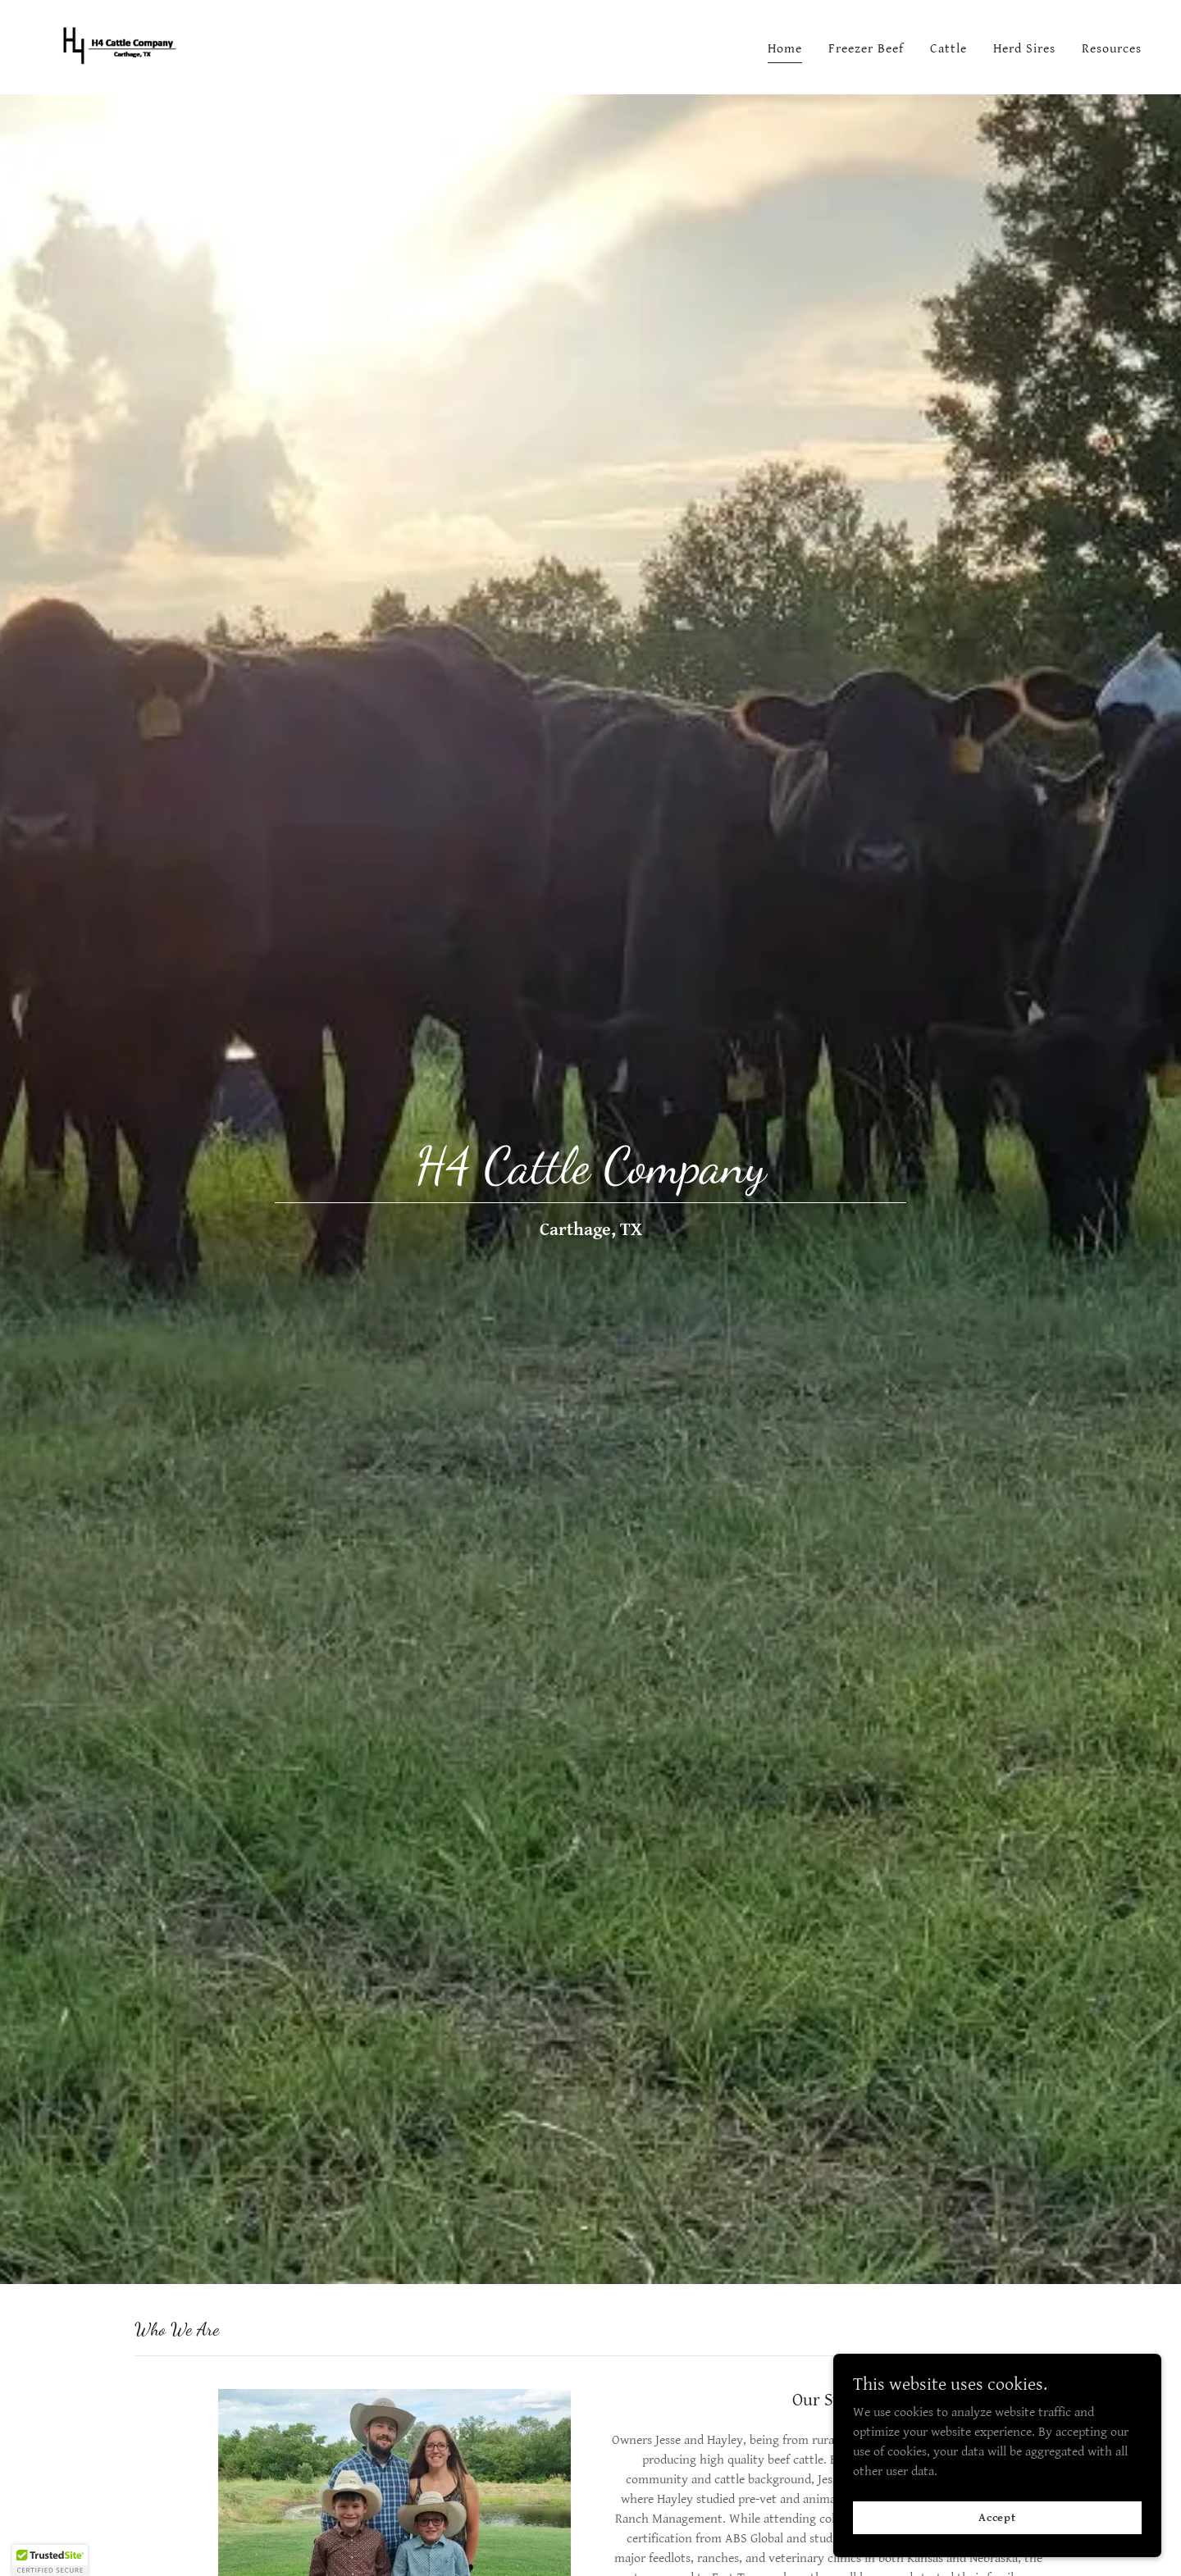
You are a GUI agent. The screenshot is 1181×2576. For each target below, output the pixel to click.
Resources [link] (1112, 49)
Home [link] (785, 49)
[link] (116, 46)
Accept (997, 2550)
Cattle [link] (948, 49)
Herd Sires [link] (1024, 49)
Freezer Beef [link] (866, 49)
